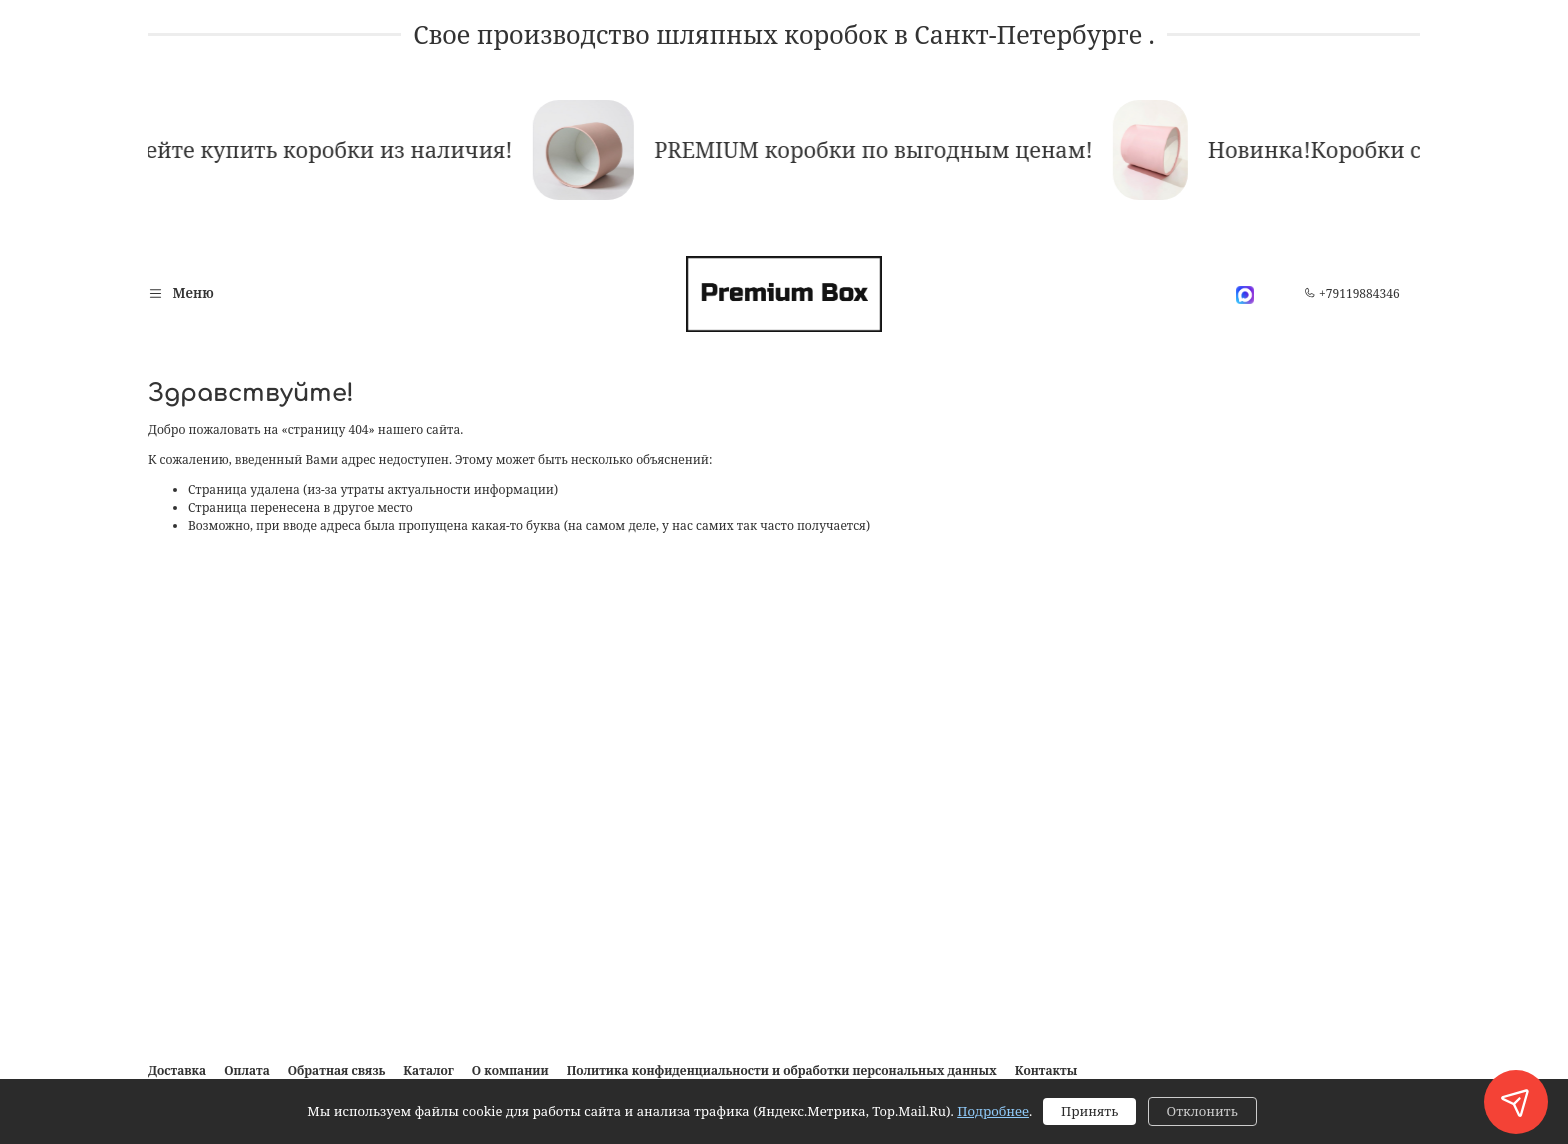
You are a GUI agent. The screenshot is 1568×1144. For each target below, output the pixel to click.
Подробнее (993, 1111)
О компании (510, 1070)
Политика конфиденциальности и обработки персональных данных (782, 1070)
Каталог (428, 1070)
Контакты (1046, 1070)
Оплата (247, 1070)
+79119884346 (1352, 293)
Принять (1089, 1111)
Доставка (177, 1070)
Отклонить (1202, 1111)
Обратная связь (337, 1070)
